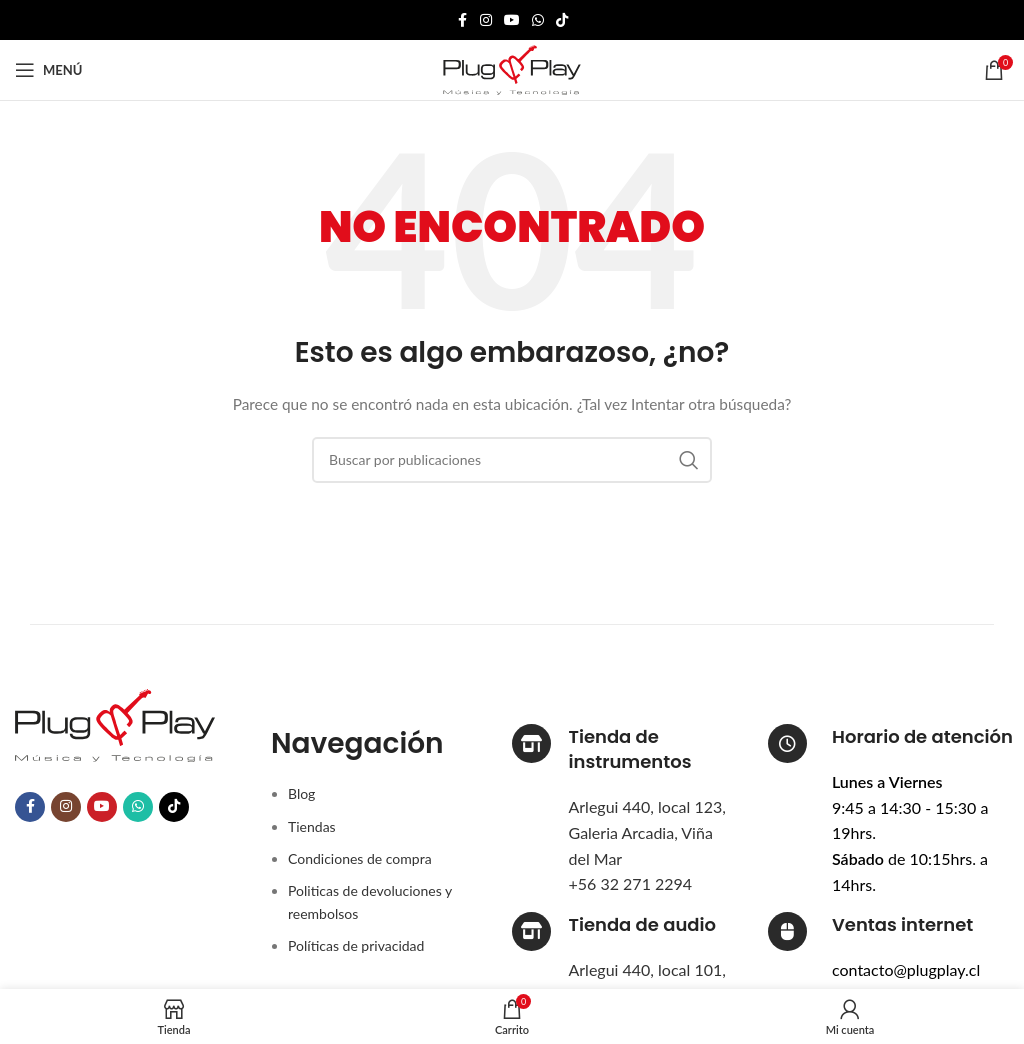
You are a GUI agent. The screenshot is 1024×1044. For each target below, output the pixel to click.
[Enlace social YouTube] (512, 20)
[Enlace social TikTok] (562, 20)
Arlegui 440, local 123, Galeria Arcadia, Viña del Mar (647, 832)
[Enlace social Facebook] (462, 20)
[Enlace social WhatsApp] (538, 20)
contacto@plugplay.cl (906, 969)
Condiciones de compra (360, 858)
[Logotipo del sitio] (512, 68)
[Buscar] (512, 460)
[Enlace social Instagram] (486, 20)
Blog (301, 793)
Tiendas (312, 826)
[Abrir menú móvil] (48, 70)
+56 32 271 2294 (631, 883)
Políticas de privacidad (356, 945)
